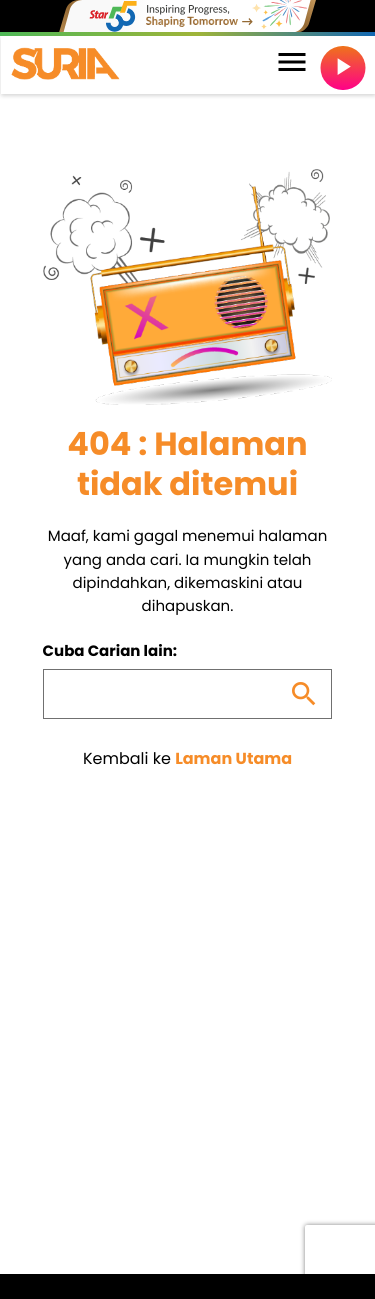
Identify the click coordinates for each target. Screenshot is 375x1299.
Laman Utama (233, 758)
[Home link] (65, 65)
